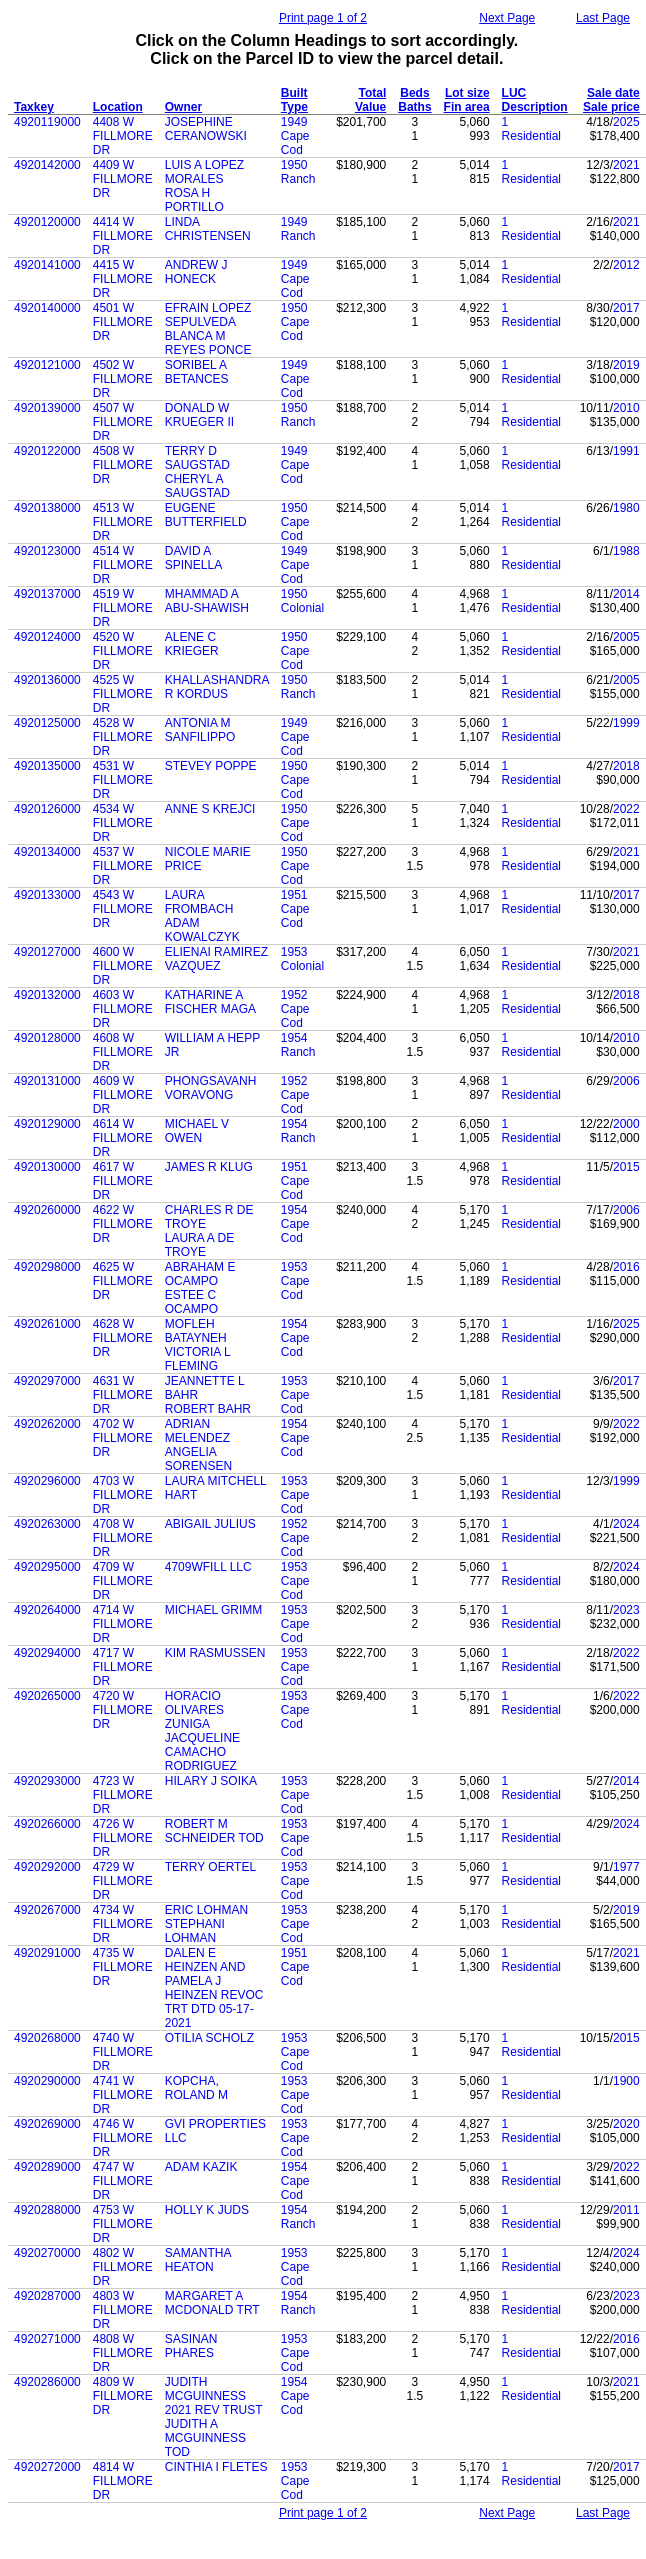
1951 (294, 895)
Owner (183, 107)
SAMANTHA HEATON (198, 2260)
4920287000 (47, 2296)
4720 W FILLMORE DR (123, 1710)
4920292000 (47, 1867)
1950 (294, 165)
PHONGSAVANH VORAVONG (211, 1088)
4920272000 (47, 2467)
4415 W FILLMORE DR (123, 279)
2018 (626, 766)
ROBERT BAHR (208, 1409)
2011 (626, 2210)
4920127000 (47, 952)
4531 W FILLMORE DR (123, 780)
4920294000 (47, 1653)
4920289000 (47, 2167)
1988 (626, 551)
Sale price (611, 107)
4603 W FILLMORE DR (123, 1009)
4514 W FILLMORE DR (123, 565)
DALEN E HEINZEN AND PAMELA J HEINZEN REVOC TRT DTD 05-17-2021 (214, 1988)
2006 (626, 1081)
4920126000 (47, 809)
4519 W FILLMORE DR (123, 608)
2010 (626, 408)
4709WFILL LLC (208, 1567)
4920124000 (47, 637)
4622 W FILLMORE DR (123, 1224)
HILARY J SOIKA (211, 1781)
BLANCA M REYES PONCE (208, 343)
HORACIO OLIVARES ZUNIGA (194, 1710)
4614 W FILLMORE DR (123, 1138)
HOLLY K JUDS (207, 2210)
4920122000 (47, 451)
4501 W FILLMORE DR (123, 322)
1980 (626, 508)
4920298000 (47, 1267)
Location (118, 107)
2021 (626, 165)
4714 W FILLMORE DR (123, 1624)
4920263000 (47, 1524)
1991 (626, 451)
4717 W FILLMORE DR (123, 1667)
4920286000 (47, 2382)
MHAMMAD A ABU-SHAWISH (207, 601)
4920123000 (47, 551)
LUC (514, 93)
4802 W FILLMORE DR (123, 2267)
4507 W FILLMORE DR (123, 422)
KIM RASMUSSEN (215, 1653)
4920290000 (47, 2081)
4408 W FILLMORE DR (123, 136)
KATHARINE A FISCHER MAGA (210, 1002)
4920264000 (47, 1610)
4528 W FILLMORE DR (123, 737)
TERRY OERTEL (210, 1867)
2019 (626, 365)
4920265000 (47, 1696)
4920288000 (47, 2210)
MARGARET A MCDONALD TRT (212, 2303)
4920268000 (47, 2038)
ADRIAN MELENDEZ (197, 1431)
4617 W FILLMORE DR (123, 1181)
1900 (626, 2081)
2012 (626, 265)
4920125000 (47, 723)
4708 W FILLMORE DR (123, 1538)
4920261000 (47, 1324)
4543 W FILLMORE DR (123, 909)
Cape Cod (295, 143)
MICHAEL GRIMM (214, 1610)
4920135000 (47, 766)
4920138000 (47, 508)
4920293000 (47, 1781)
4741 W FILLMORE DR (123, 2095)
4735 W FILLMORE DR (123, 1967)
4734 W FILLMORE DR (123, 1924)
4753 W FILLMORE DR (123, 2224)
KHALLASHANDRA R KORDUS (217, 687)
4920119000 (47, 122)
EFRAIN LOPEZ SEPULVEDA (208, 315)
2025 (626, 122)
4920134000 (47, 852)
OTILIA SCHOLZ (209, 2038)
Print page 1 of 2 (323, 18)
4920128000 (47, 1038)
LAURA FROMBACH (199, 902)
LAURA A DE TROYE (199, 1245)
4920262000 (47, 1424)
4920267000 (47, 1910)
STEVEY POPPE (211, 766)
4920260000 (47, 1210)
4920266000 (47, 1824)
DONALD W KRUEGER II (199, 415)
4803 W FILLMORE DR (123, 2310)
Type (294, 107)
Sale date (613, 93)
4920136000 (47, 680)
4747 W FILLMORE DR (123, 2181)
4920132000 (47, 995)
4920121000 (47, 365)
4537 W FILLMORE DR (123, 866)
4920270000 (47, 2253)
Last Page (603, 18)
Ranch (298, 179)
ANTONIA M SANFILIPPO (200, 730)
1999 (626, 723)
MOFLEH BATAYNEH (196, 1331)
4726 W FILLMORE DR (123, 1838)
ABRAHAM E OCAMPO (200, 1274)
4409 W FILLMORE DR (123, 179)
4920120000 (47, 222)
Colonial (302, 608)
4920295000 (47, 1567)
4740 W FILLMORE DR (123, 2052)
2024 (626, 1524)
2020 (626, 2124)
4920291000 (47, 1953)
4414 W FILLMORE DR (123, 236)
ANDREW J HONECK (196, 272)
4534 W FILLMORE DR (123, 823)
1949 (294, 122)
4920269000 (47, 2124)
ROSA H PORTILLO (194, 200)
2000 (626, 1124)
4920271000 (47, 2339)
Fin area (467, 107)
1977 (626, 1867)
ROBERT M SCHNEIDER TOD (214, 1831)
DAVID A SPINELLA (193, 558)
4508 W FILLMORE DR (123, 465)
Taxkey (34, 107)
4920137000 (47, 594)
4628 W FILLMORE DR (123, 1338)
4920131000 (47, 1081)
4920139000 (47, 408)
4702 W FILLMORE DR (123, 1438)
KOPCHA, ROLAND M (196, 2088)
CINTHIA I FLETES (216, 2467)
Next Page (507, 18)
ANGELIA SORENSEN (198, 1459)
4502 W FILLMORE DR (123, 379)
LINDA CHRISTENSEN (208, 229)
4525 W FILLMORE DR (123, 694)
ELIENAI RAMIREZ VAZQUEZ (216, 959)
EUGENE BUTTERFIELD (206, 515)
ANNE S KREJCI (210, 809)
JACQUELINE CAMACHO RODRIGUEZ (202, 1752)
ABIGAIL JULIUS (210, 1524)
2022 (626, 809)
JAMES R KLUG (209, 1167)
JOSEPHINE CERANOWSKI (206, 129)
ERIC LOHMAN (206, 1910)
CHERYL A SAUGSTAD (197, 486)
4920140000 (47, 308)
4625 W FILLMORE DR (123, 1281)
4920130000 (47, 1167)
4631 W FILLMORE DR (123, 1395)
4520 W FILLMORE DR (123, 651)
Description (535, 107)
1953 (294, 952)
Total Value (370, 100)
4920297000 (47, 1381)
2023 (626, 1610)
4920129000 (47, 1124)
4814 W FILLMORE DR (123, 2481)
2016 (626, 1267)
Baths (414, 107)
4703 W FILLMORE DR (123, 1495)
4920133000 (47, 895)
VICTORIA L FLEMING (197, 1359)
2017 (626, 308)
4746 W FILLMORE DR (123, 2138)
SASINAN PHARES (191, 2346)
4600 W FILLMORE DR (123, 966)
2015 (626, 1167)
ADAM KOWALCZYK (202, 930)
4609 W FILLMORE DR (123, 1095)
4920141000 (47, 265)
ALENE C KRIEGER (192, 644)
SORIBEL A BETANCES (197, 372)
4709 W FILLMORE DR (123, 1581)
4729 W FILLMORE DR (123, 1881)
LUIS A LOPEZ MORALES (204, 172)
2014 (626, 594)
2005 (626, 637)
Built (294, 93)
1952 (294, 995)
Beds (414, 93)
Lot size (467, 93)
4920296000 (47, 1481)
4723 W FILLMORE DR (123, 1795)
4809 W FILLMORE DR (123, 2396)
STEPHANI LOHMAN (195, 1931)
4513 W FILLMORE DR (123, 522)
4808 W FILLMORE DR (123, 2353)
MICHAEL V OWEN (197, 1131)
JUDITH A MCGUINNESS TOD (205, 2438)
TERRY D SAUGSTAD (197, 458)
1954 (294, 1038)
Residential (531, 136)
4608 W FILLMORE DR (123, 1052)
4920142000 (47, 165)
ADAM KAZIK (201, 2167)
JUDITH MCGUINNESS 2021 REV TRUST (214, 2396)
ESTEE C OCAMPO (191, 1302)
